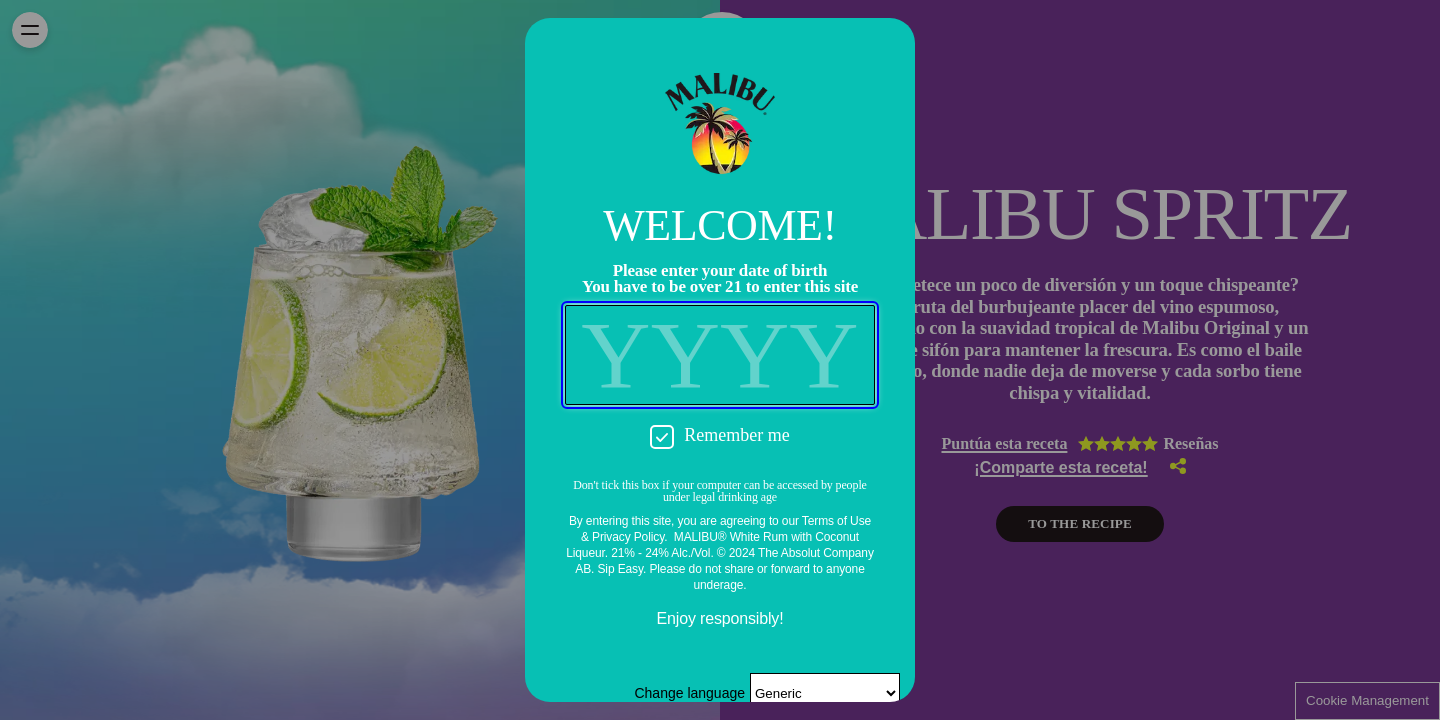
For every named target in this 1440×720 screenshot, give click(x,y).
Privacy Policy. (629, 537)
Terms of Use (836, 521)
